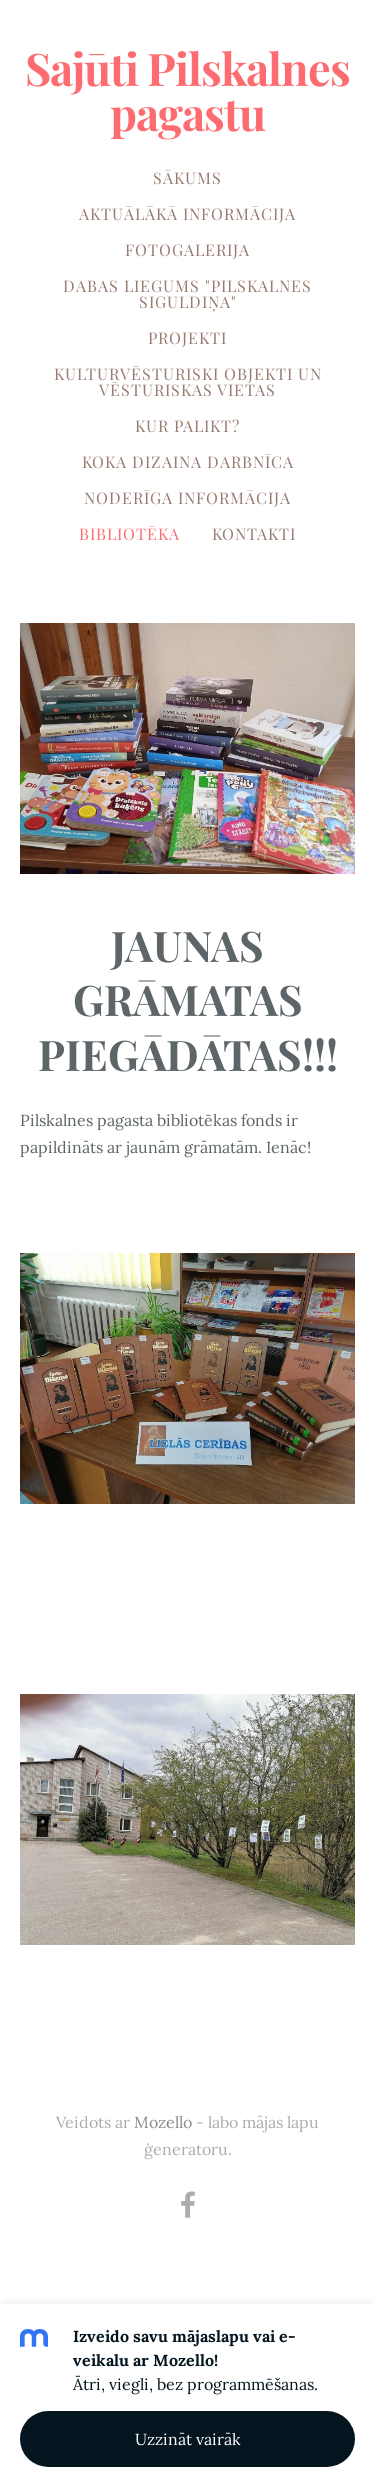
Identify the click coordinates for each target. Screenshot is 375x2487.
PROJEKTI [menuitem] (187, 337)
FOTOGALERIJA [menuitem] (187, 249)
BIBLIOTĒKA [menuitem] (129, 533)
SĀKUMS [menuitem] (187, 177)
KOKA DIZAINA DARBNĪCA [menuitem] (188, 461)
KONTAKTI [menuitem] (254, 533)
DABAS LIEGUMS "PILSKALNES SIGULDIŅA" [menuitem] (187, 293)
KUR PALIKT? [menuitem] (187, 425)
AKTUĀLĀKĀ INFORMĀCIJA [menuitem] (187, 213)
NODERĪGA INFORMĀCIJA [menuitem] (187, 497)
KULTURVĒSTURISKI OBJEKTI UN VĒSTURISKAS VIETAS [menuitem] (188, 381)
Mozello (163, 2122)
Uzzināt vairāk (188, 2439)
